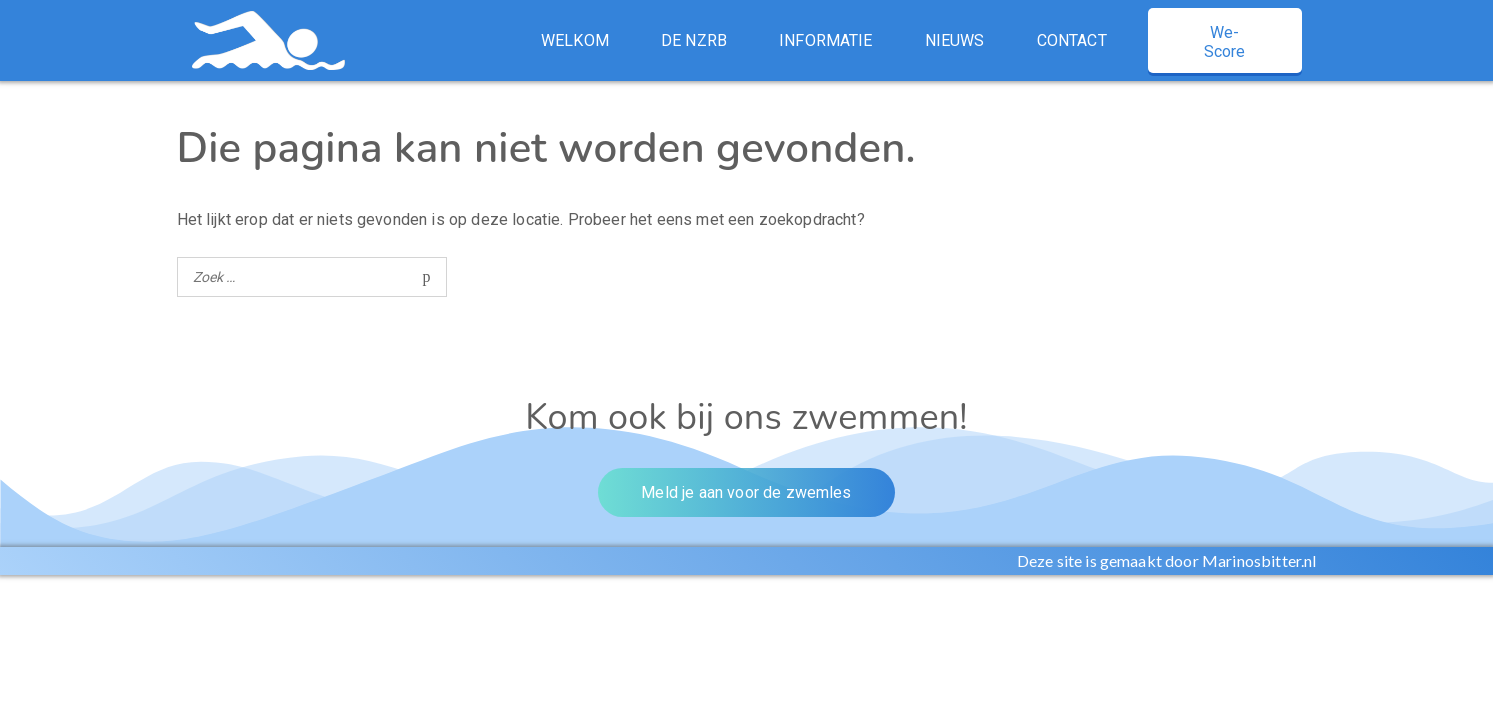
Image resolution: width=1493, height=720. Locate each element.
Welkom (575, 40)
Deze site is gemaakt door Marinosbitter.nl (1167, 560)
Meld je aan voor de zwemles (746, 492)
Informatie (826, 40)
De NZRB (694, 40)
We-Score (1224, 42)
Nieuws (955, 40)
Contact (1072, 40)
